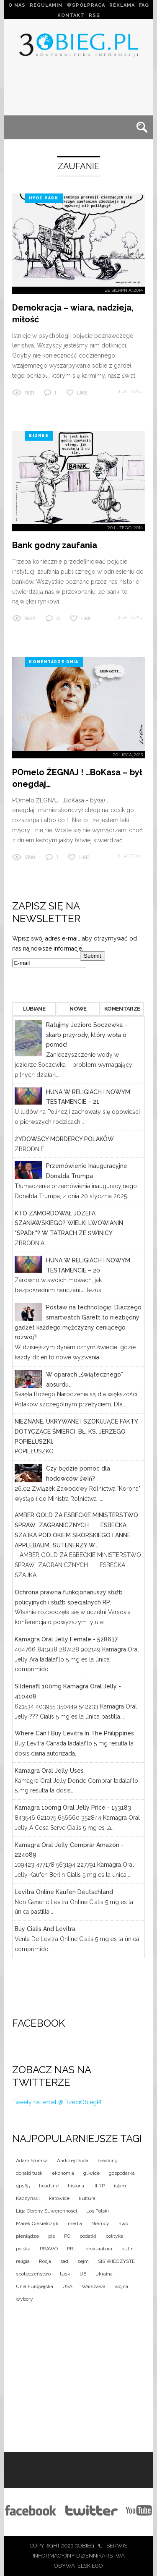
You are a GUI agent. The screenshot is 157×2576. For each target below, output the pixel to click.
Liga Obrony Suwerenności (46, 2211)
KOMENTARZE (122, 1009)
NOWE (77, 1009)
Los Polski (97, 2211)
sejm (83, 2261)
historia (76, 2186)
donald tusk (29, 2173)
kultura (87, 2198)
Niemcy (100, 2223)
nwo (123, 2223)
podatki (88, 2236)
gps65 (23, 2186)
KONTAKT (71, 15)
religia (23, 2261)
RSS (94, 15)
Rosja (45, 2261)
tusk (65, 2274)
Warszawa (94, 2286)
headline (49, 2186)
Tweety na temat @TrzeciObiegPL (57, 2102)
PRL (71, 2249)
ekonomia (63, 2173)
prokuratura (98, 2249)
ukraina (104, 2274)
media (75, 2223)
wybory (24, 2299)
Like (82, 392)
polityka (115, 2236)
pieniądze (27, 2236)
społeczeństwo (33, 2274)
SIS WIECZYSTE (116, 2261)
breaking (108, 2160)
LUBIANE (34, 1009)
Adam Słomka (32, 2160)
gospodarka (122, 2173)
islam (120, 2186)
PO (67, 2236)
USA (67, 2286)
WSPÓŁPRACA (86, 5)
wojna (121, 2286)
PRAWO (49, 2249)
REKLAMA (122, 5)
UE (83, 2274)
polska (23, 2249)
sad (64, 2261)
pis (51, 2236)
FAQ (144, 5)
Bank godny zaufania (54, 545)
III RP (99, 2186)
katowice (59, 2198)
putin (127, 2249)
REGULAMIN (46, 5)
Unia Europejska (34, 2286)
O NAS (17, 5)
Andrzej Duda (72, 2160)
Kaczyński (28, 2198)
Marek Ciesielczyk (37, 2223)
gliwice (91, 2173)
